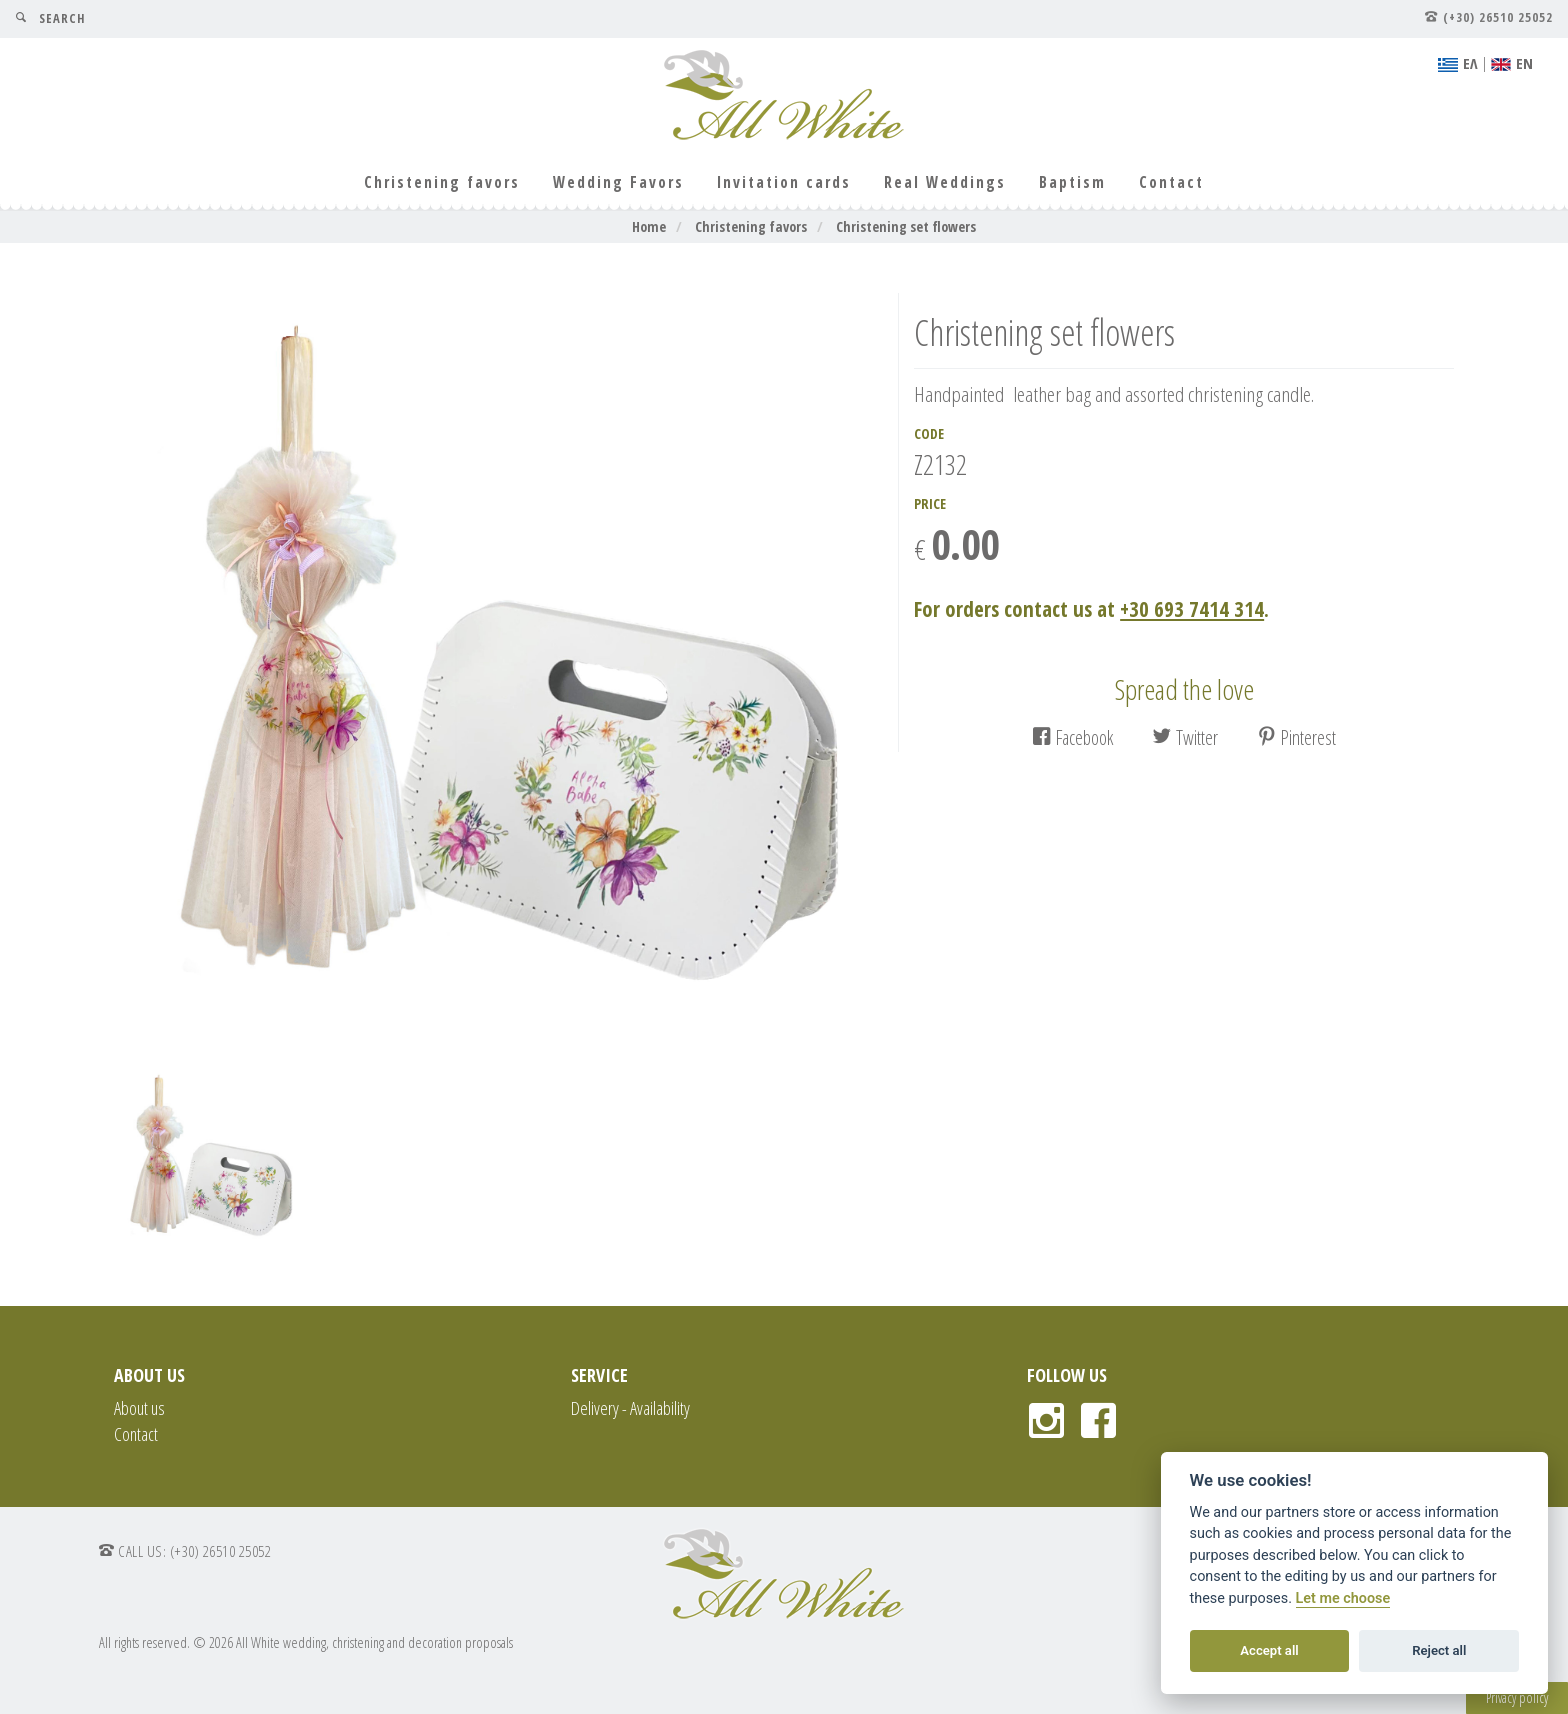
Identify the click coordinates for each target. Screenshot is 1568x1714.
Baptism (1072, 182)
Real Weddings (945, 182)
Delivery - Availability (630, 1408)
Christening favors (442, 182)
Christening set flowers (906, 226)
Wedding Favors (618, 182)
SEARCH (50, 18)
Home (649, 226)
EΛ (1458, 63)
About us (139, 1408)
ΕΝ (1512, 63)
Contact (1171, 182)
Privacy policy (1517, 1697)
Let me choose (1343, 1598)
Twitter (1185, 737)
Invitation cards (784, 182)
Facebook (1072, 737)
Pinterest (1296, 737)
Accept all (1269, 1650)
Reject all (1439, 1650)
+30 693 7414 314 (1192, 609)
